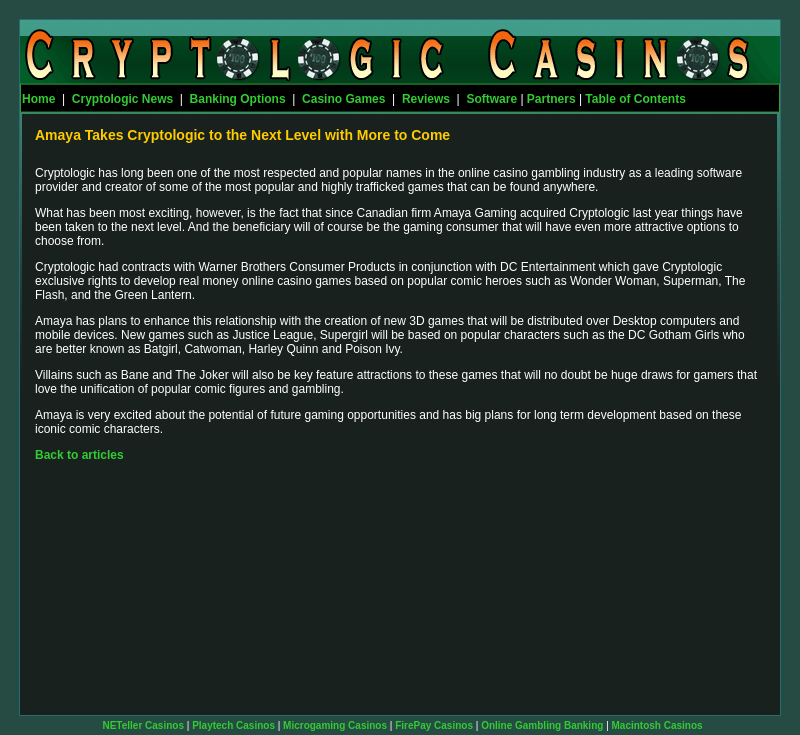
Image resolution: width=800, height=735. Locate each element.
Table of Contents (635, 99)
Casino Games (343, 99)
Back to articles (79, 455)
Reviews (426, 99)
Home (38, 99)
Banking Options (238, 99)
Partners (551, 99)
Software (491, 99)
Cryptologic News (122, 99)
